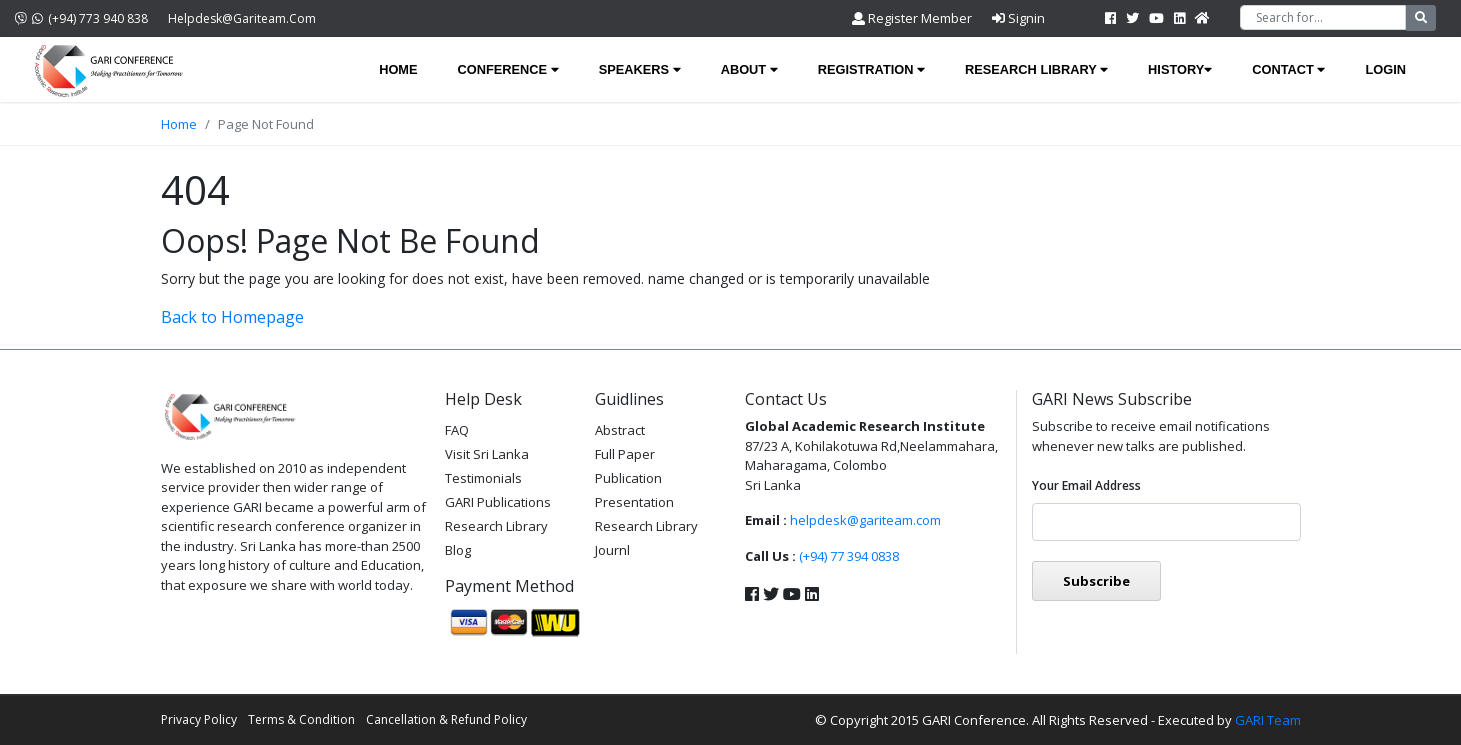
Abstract (620, 430)
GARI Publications (498, 502)
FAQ (457, 430)
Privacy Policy (199, 719)
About (749, 69)
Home (398, 69)
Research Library (1036, 69)
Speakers (640, 69)
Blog (458, 550)
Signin (1018, 18)
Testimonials (483, 478)
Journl (612, 550)
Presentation (634, 502)
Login (1385, 69)
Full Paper (625, 454)
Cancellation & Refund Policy (446, 719)
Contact (1288, 69)
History (1180, 69)
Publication (628, 478)
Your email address (1086, 485)
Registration (871, 69)
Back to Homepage (232, 317)
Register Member (912, 18)
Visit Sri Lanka (487, 454)
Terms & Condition (301, 719)
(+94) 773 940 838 (81, 18)
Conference (508, 69)
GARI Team (1268, 720)
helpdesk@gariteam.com (242, 18)
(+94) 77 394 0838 (849, 556)
